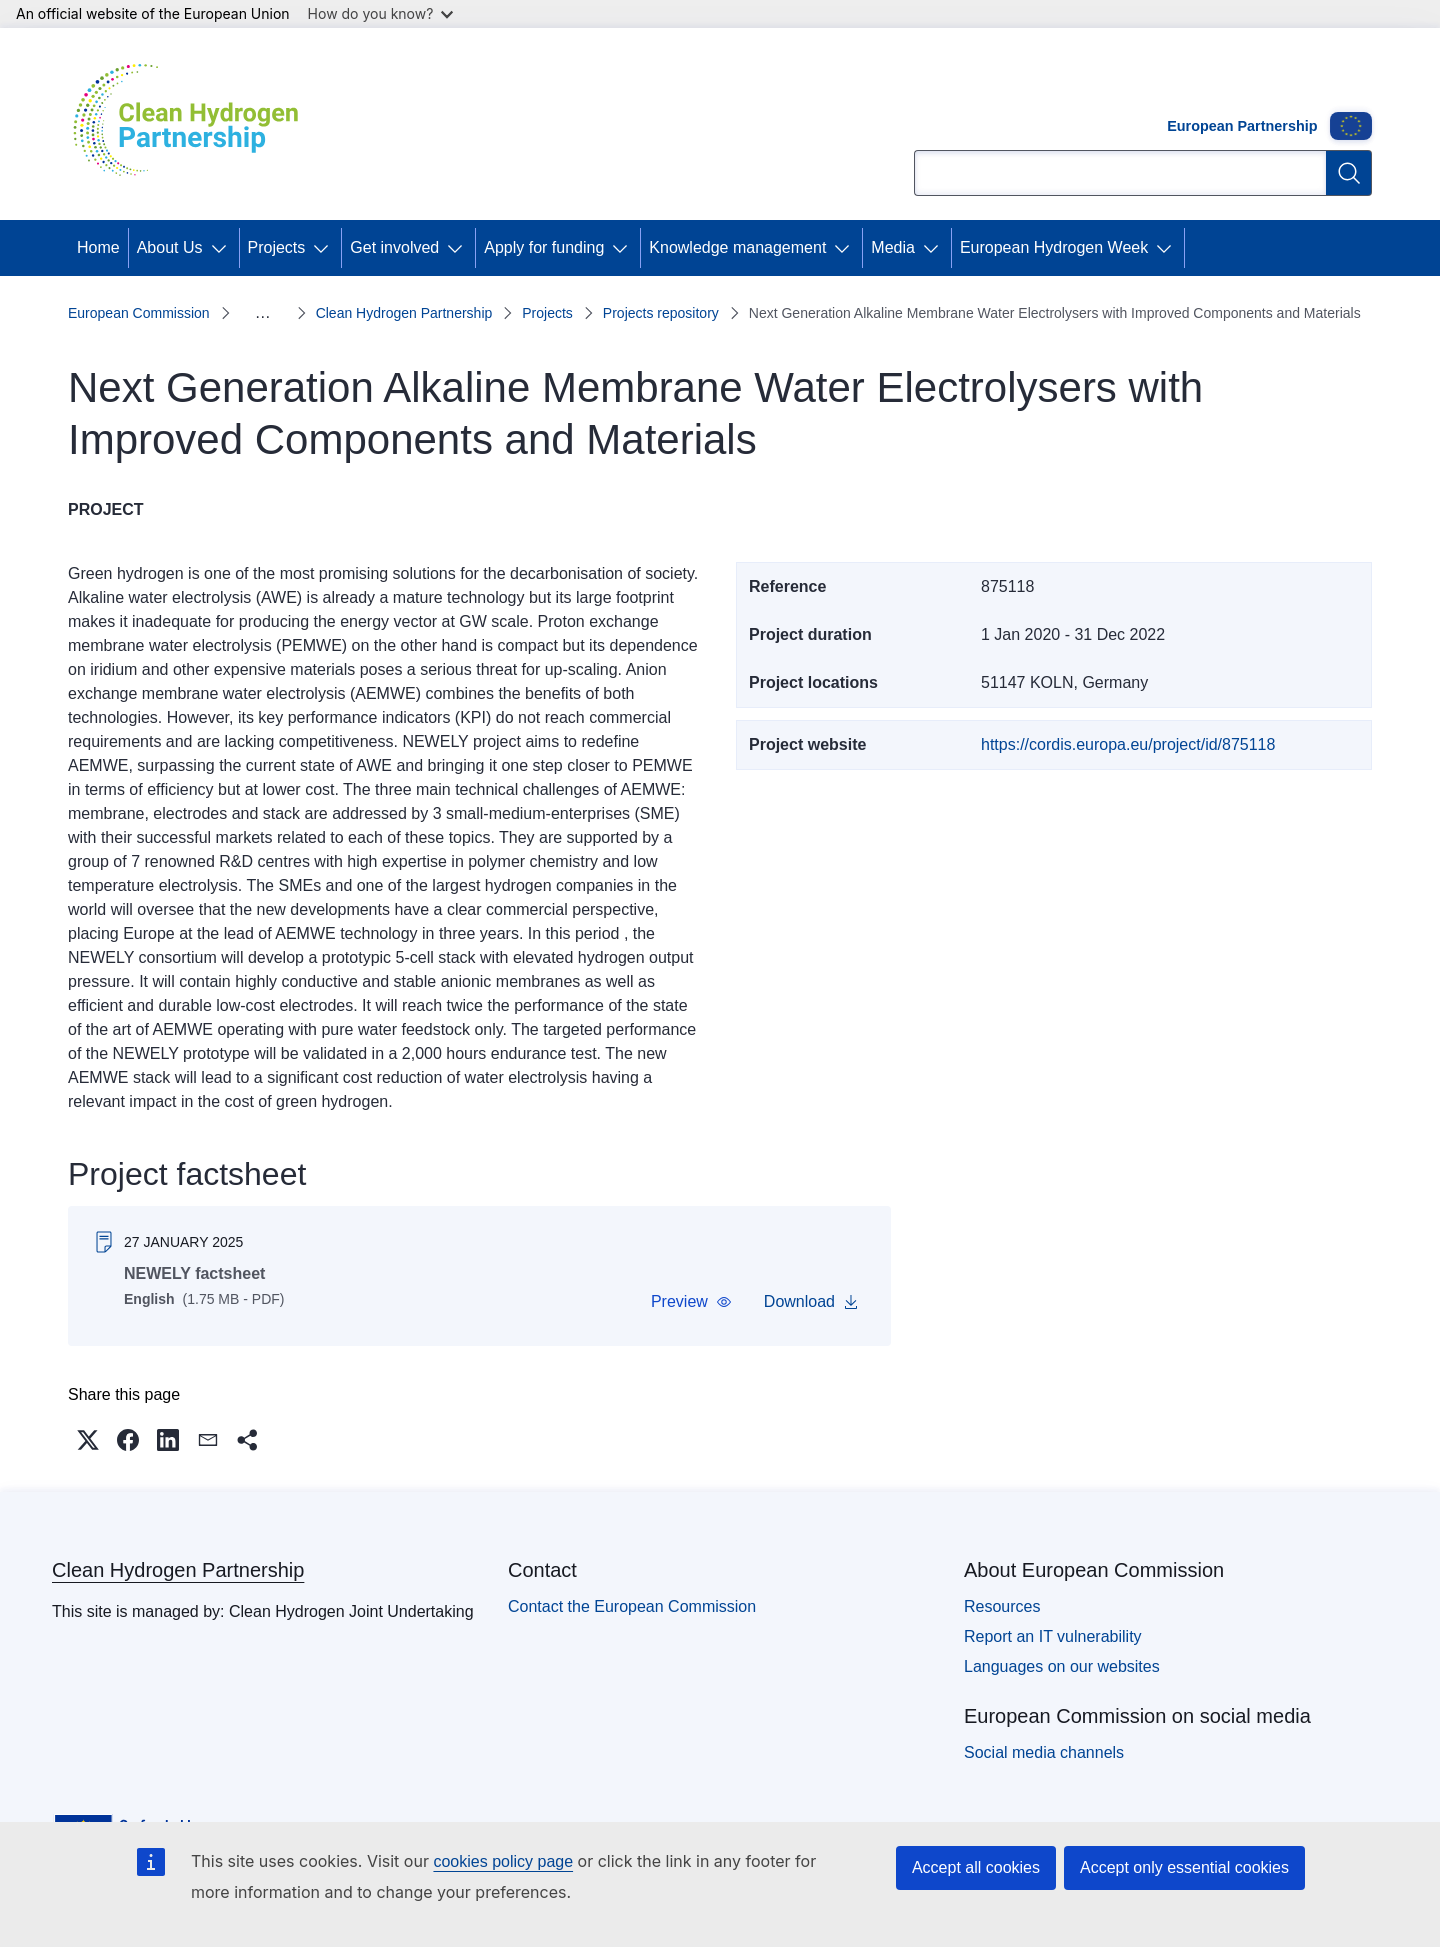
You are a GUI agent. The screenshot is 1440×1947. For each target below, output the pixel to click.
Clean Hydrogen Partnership (404, 313)
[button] (691, 1302)
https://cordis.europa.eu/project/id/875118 (1128, 744)
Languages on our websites (1062, 1666)
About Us (170, 247)
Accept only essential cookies (1184, 1867)
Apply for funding (544, 247)
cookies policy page (503, 1861)
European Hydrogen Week (1054, 247)
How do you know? (381, 13)
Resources (1002, 1606)
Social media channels (1044, 1752)
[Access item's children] (223, 248)
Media (893, 247)
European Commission (139, 313)
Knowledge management (737, 247)
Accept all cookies (976, 1867)
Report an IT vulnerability (1053, 1636)
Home (98, 247)
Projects (277, 247)
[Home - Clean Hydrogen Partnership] (193, 124)
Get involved (394, 247)
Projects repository (661, 313)
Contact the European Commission (632, 1606)
